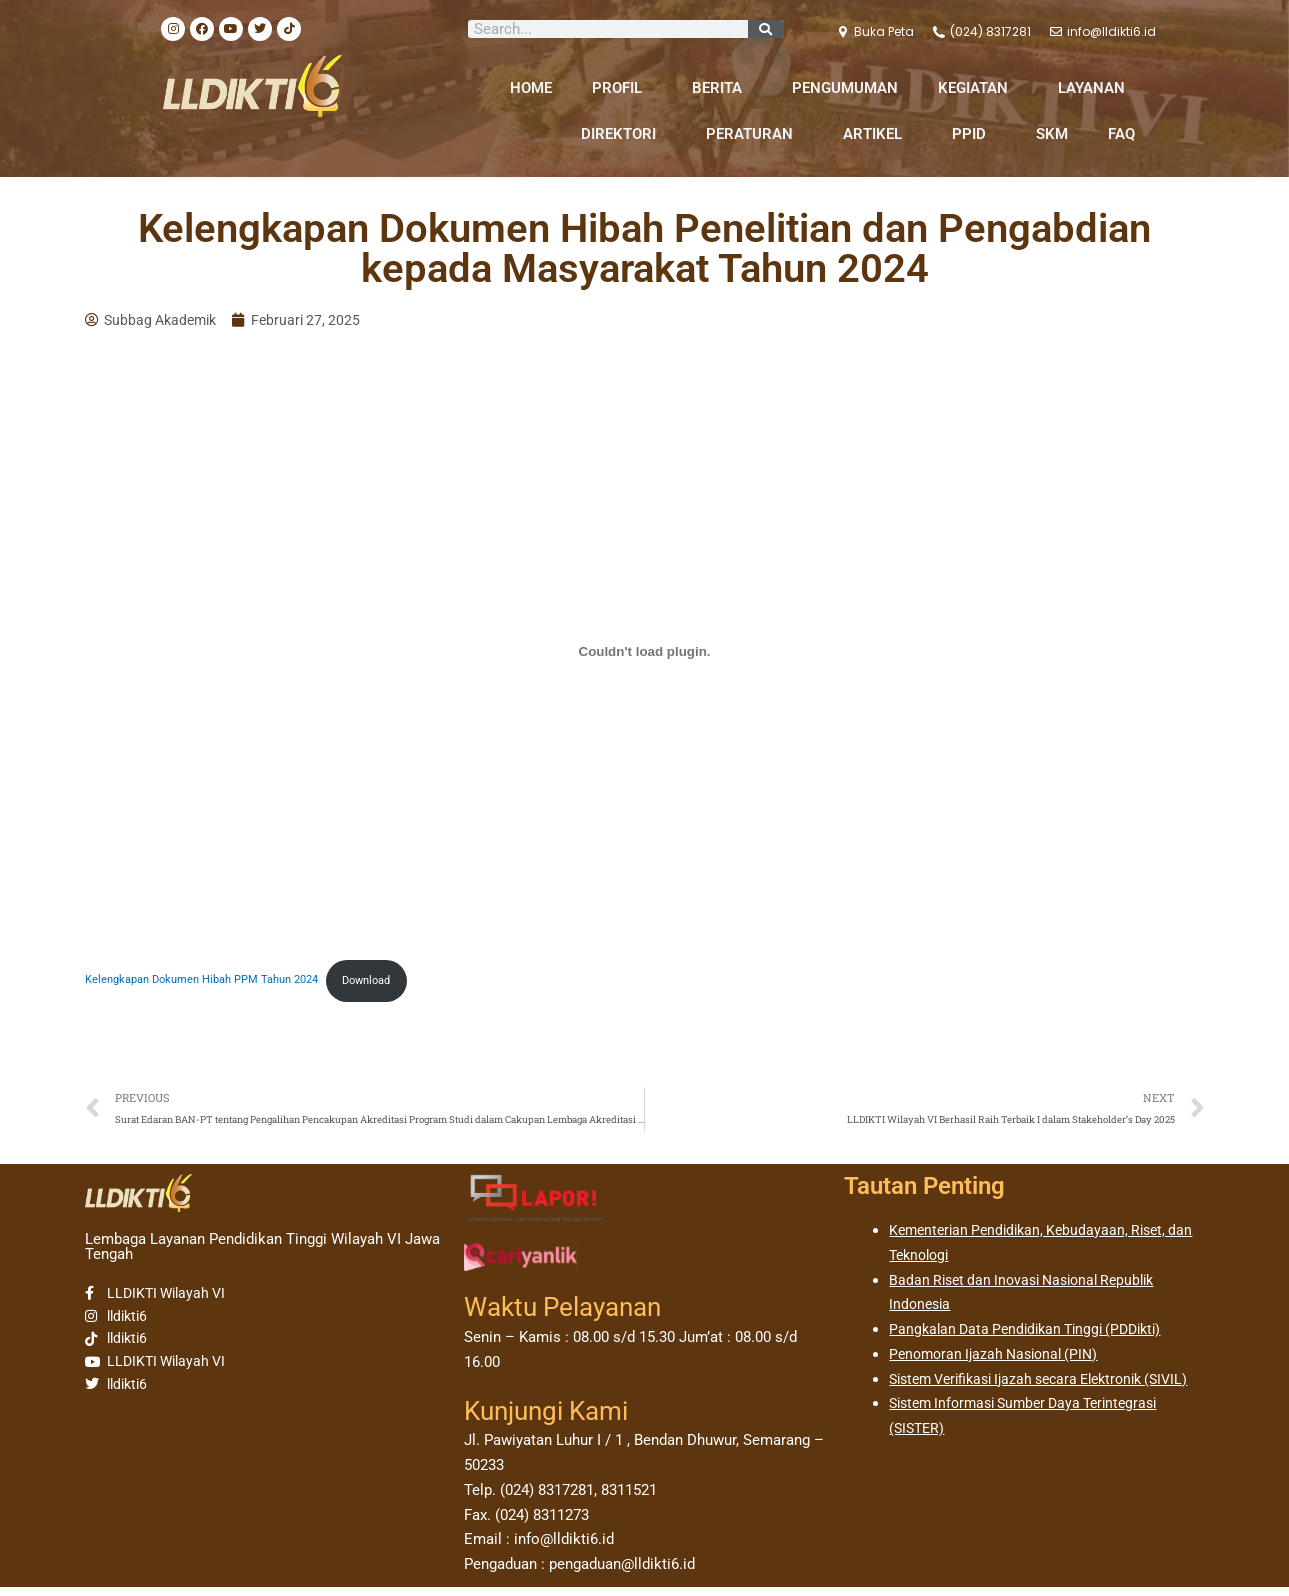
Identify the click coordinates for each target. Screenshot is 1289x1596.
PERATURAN (754, 134)
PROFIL (622, 88)
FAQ (1121, 134)
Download (397, 984)
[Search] (766, 29)
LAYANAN (1096, 88)
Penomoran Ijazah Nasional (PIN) (1000, 1363)
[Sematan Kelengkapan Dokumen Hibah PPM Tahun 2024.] (645, 654)
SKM (1052, 134)
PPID (974, 134)
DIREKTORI (623, 134)
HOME (531, 88)
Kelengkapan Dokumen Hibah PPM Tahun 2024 (214, 984)
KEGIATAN (978, 88)
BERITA (722, 88)
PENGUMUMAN (845, 88)
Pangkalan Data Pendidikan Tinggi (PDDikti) (1034, 1339)
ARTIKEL (877, 134)
